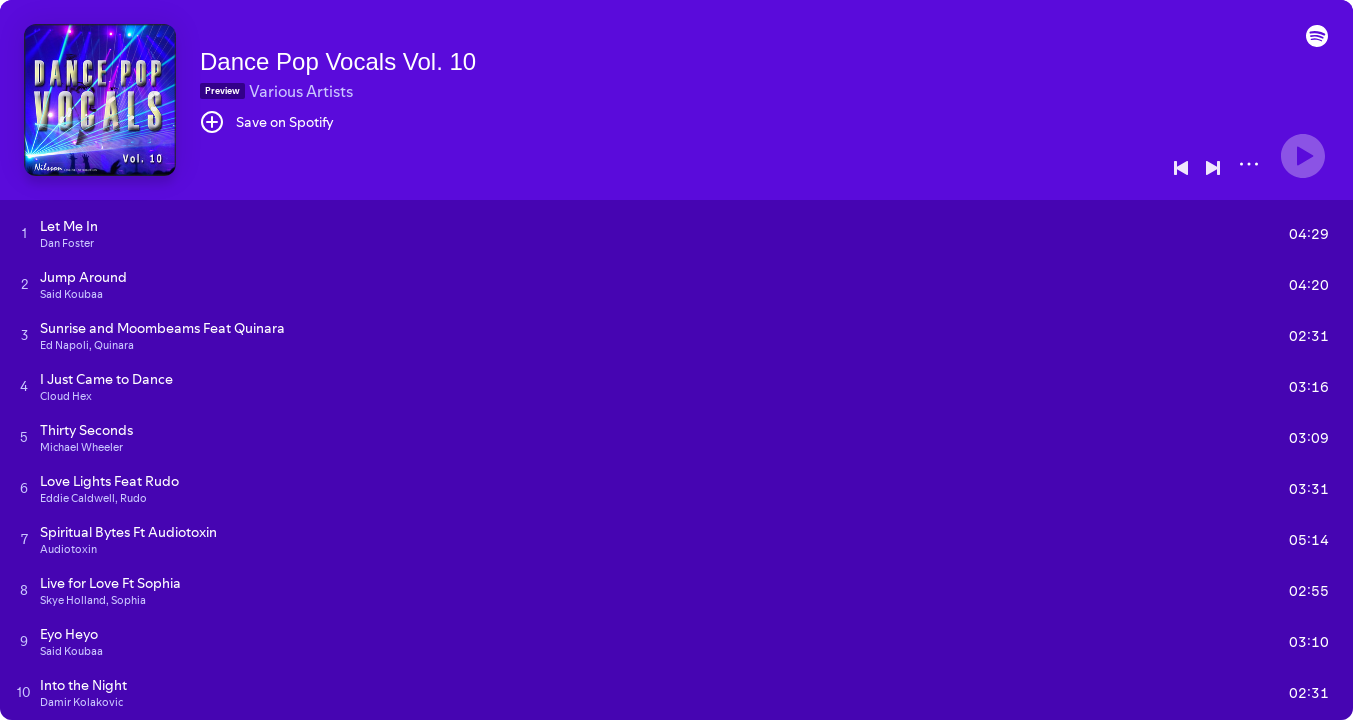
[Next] (1213, 168)
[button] (1317, 42)
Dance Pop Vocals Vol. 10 (338, 61)
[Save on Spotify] (267, 122)
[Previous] (1181, 168)
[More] (1249, 164)
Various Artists (301, 91)
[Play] (1303, 156)
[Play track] (24, 233)
